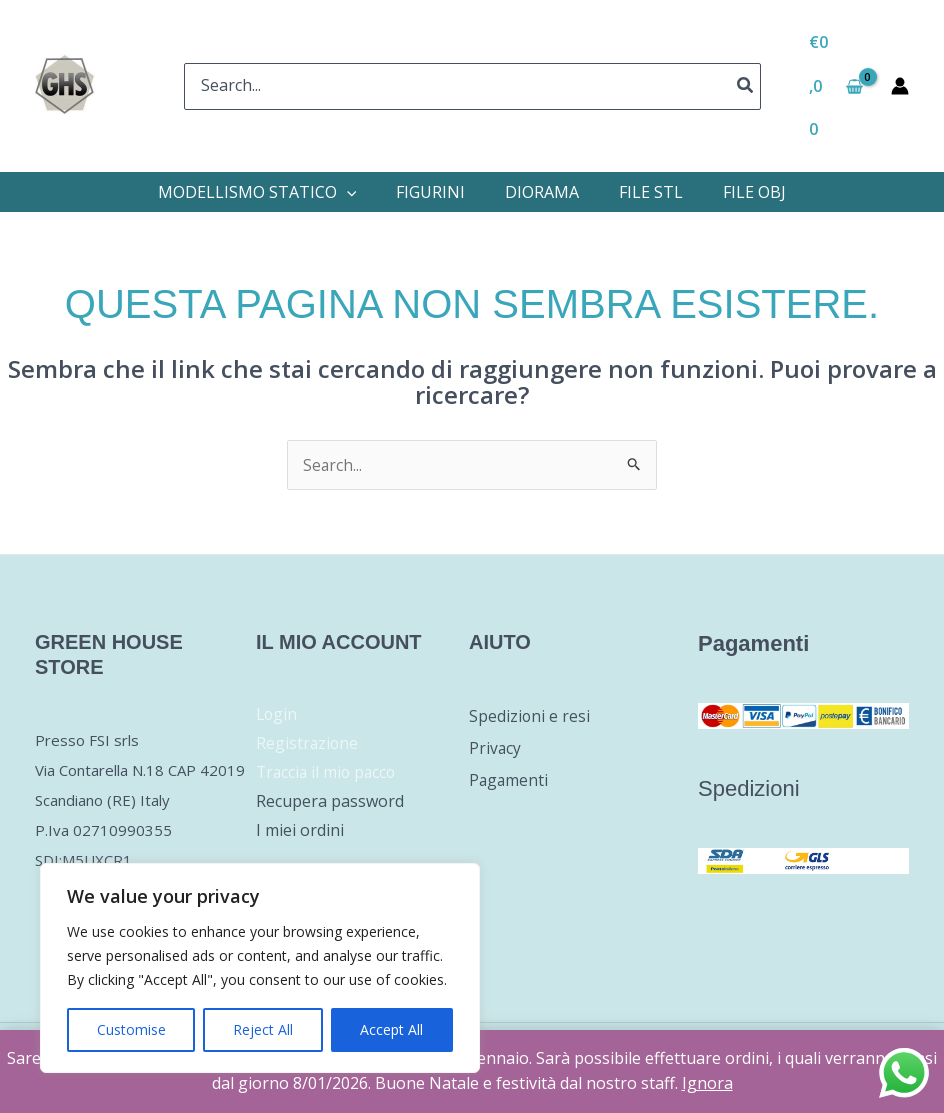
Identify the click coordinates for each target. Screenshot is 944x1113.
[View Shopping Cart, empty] (836, 86)
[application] (347, 192)
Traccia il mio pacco (328, 773)
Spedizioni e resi (530, 717)
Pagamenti (509, 781)
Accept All (391, 1029)
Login (277, 715)
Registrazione (308, 744)
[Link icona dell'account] (900, 86)
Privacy (495, 749)
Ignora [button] (707, 1083)
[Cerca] (746, 86)
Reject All (263, 1029)
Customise (131, 1029)
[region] (260, 968)
